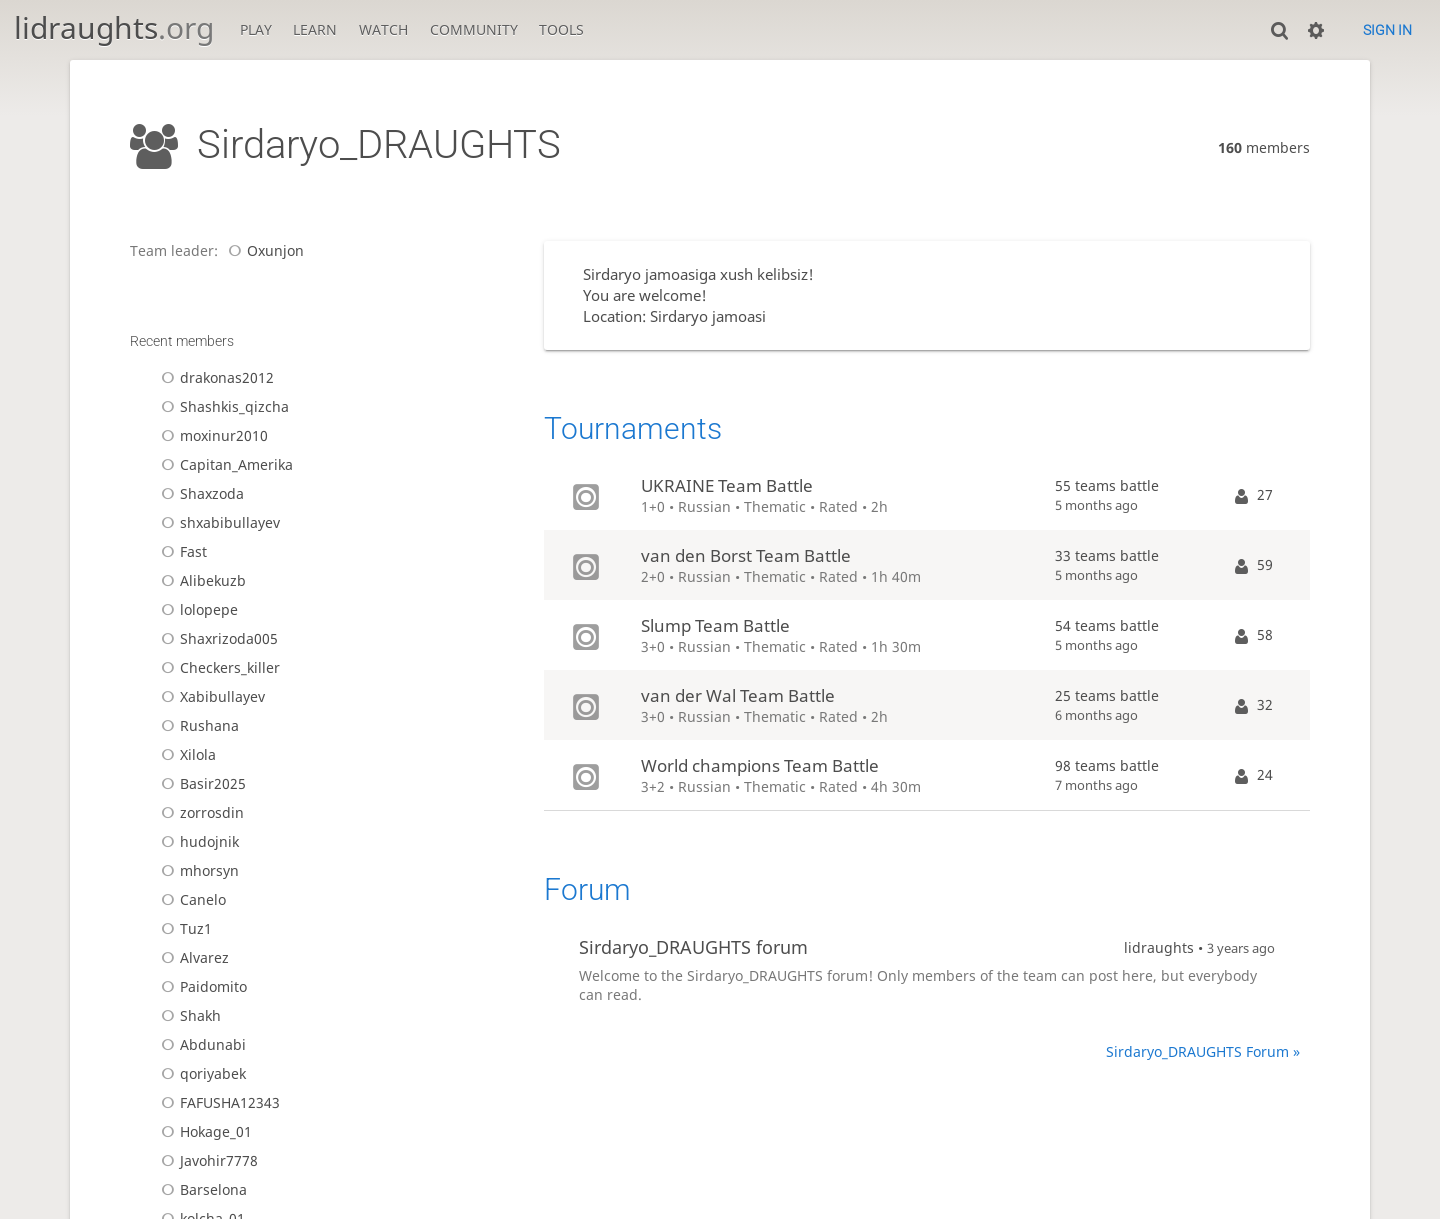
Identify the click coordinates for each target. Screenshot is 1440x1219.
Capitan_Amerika (224, 464)
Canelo (190, 899)
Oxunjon (263, 250)
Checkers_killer (217, 667)
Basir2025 (200, 783)
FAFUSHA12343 (217, 1102)
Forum (587, 889)
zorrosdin (199, 812)
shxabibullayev (217, 522)
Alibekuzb (200, 580)
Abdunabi (200, 1044)
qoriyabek (200, 1073)
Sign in (1387, 30)
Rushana (197, 725)
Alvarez (192, 957)
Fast (181, 551)
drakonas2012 (214, 377)
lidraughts (114, 27)
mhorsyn (197, 870)
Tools (561, 29)
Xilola (185, 754)
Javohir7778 (206, 1160)
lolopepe (196, 609)
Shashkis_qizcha (222, 406)
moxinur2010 (211, 435)
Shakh (188, 1015)
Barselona (201, 1189)
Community (474, 29)
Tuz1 (183, 928)
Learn (315, 29)
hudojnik (197, 841)
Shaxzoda (199, 493)
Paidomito (201, 986)
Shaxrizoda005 (216, 638)
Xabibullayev (210, 696)
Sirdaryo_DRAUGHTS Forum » (1203, 1051)
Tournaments (633, 428)
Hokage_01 (203, 1131)
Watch (383, 29)
